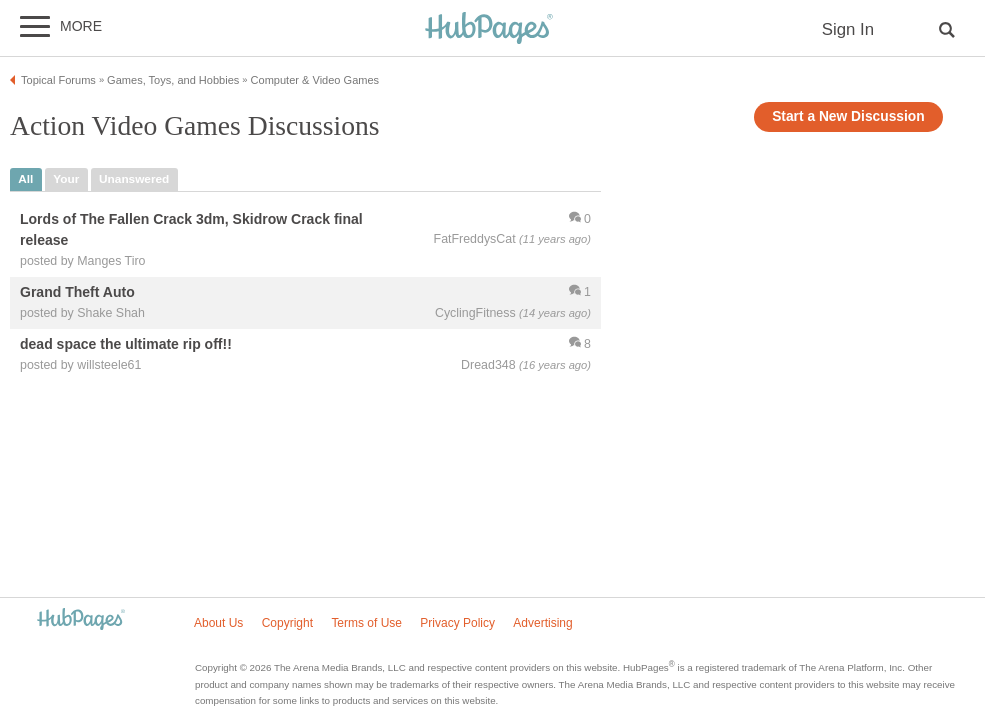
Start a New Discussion (848, 116)
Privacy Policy (457, 623)
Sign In (848, 29)
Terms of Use (366, 623)
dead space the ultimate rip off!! (126, 344)
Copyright (287, 623)
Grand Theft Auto (77, 292)
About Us (218, 623)
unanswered (134, 179)
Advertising (542, 623)
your (66, 179)
